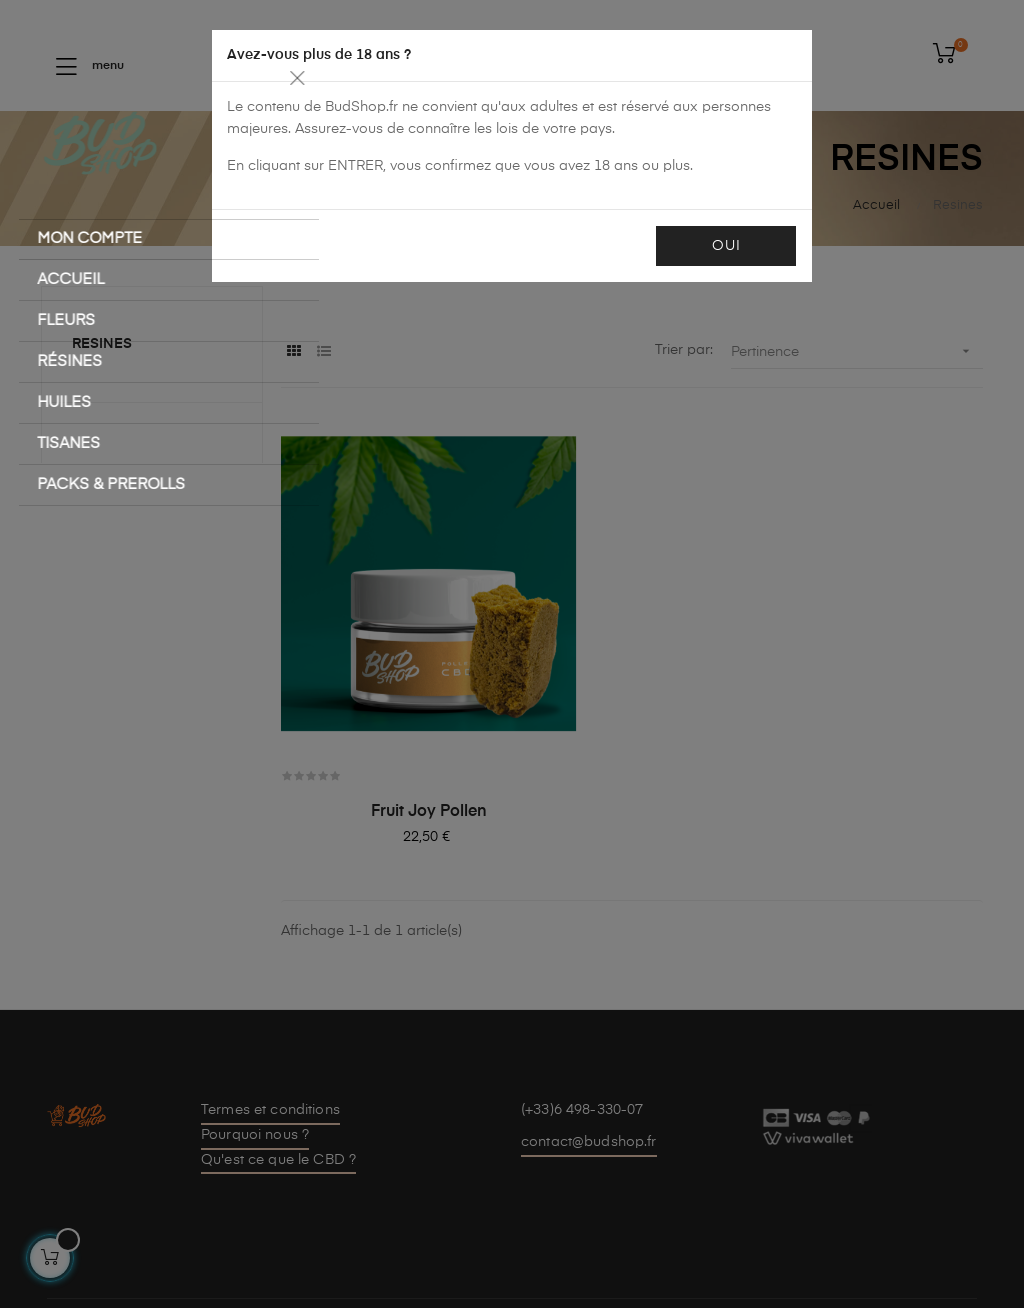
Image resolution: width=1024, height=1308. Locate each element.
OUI (721, 246)
